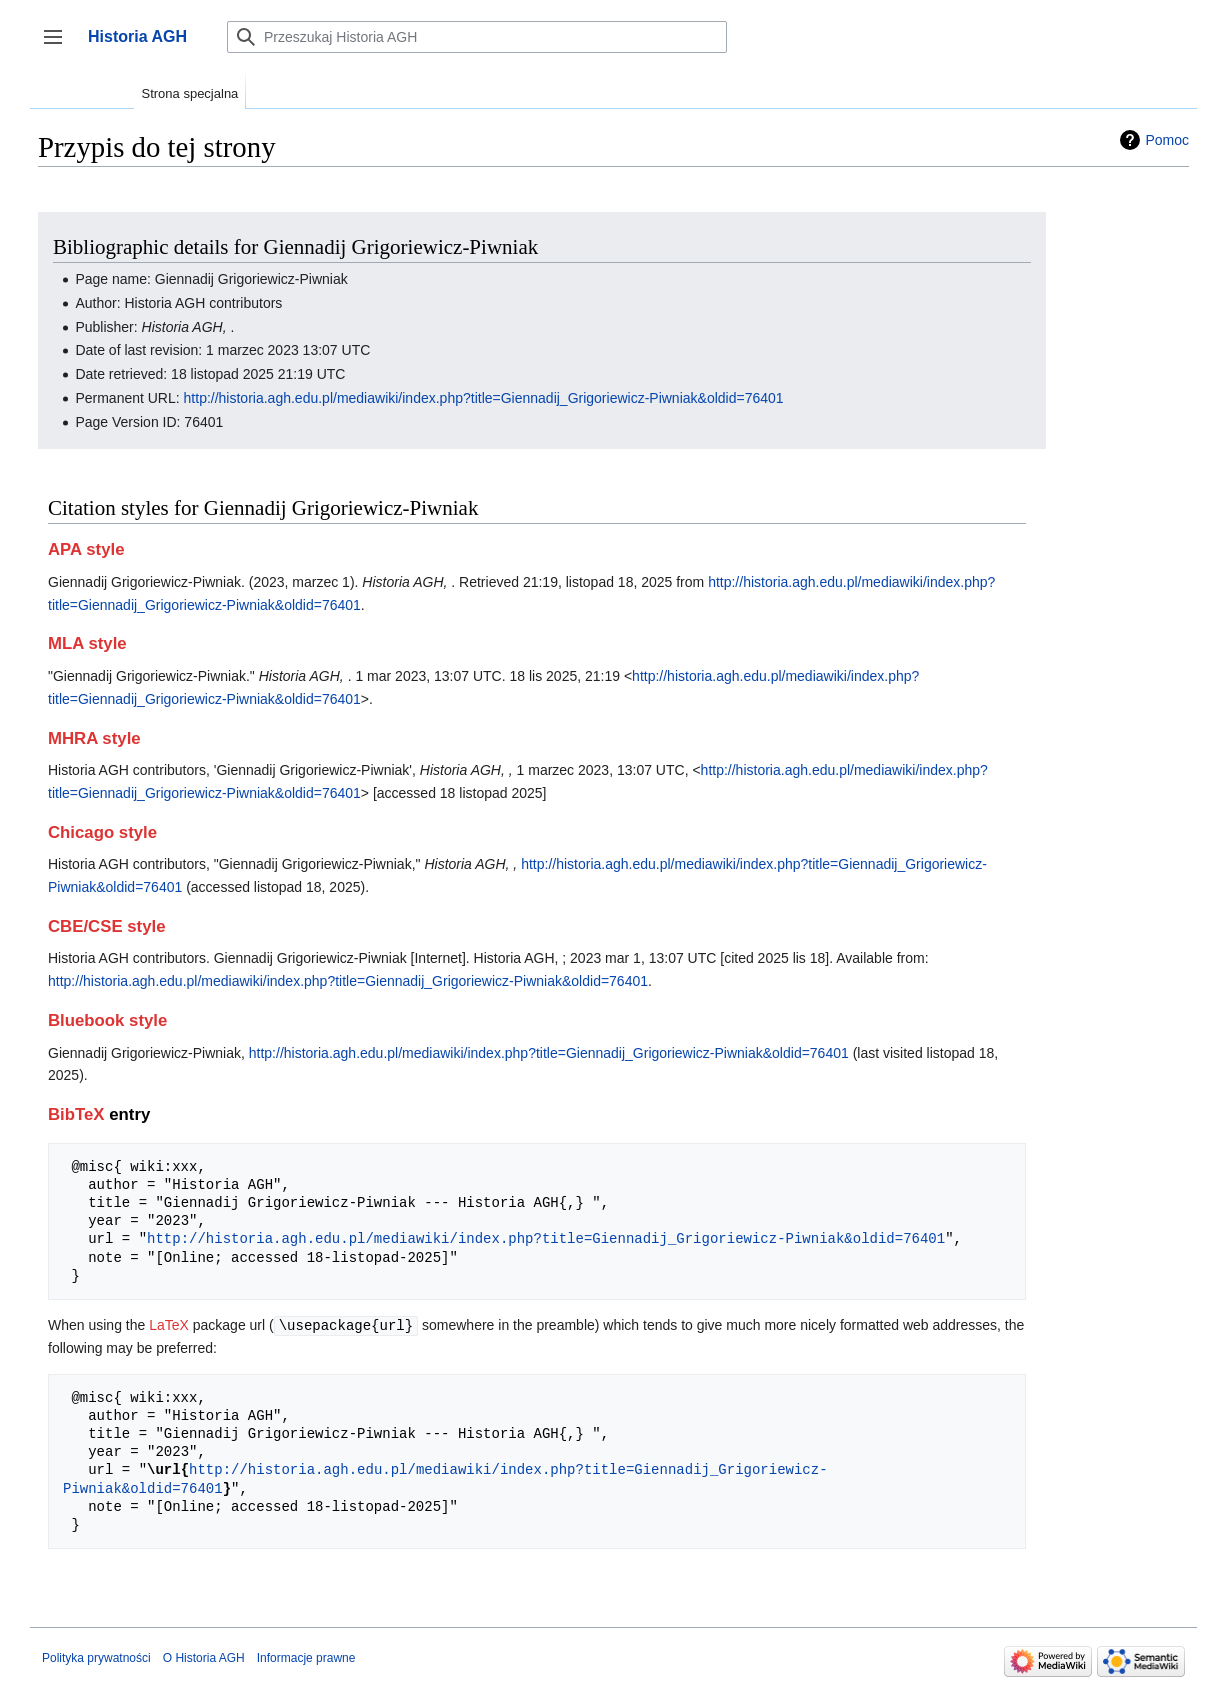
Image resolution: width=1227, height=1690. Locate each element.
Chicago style (102, 832)
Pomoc (1167, 140)
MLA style (87, 643)
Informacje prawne (306, 1657)
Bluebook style (107, 1020)
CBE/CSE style (107, 926)
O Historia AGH (204, 1657)
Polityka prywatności (96, 1657)
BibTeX (76, 1114)
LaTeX (169, 1325)
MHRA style (94, 738)
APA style (86, 549)
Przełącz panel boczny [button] (59, 46)
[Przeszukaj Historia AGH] (477, 37)
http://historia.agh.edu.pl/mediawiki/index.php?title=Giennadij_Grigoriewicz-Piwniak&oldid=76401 (484, 398)
